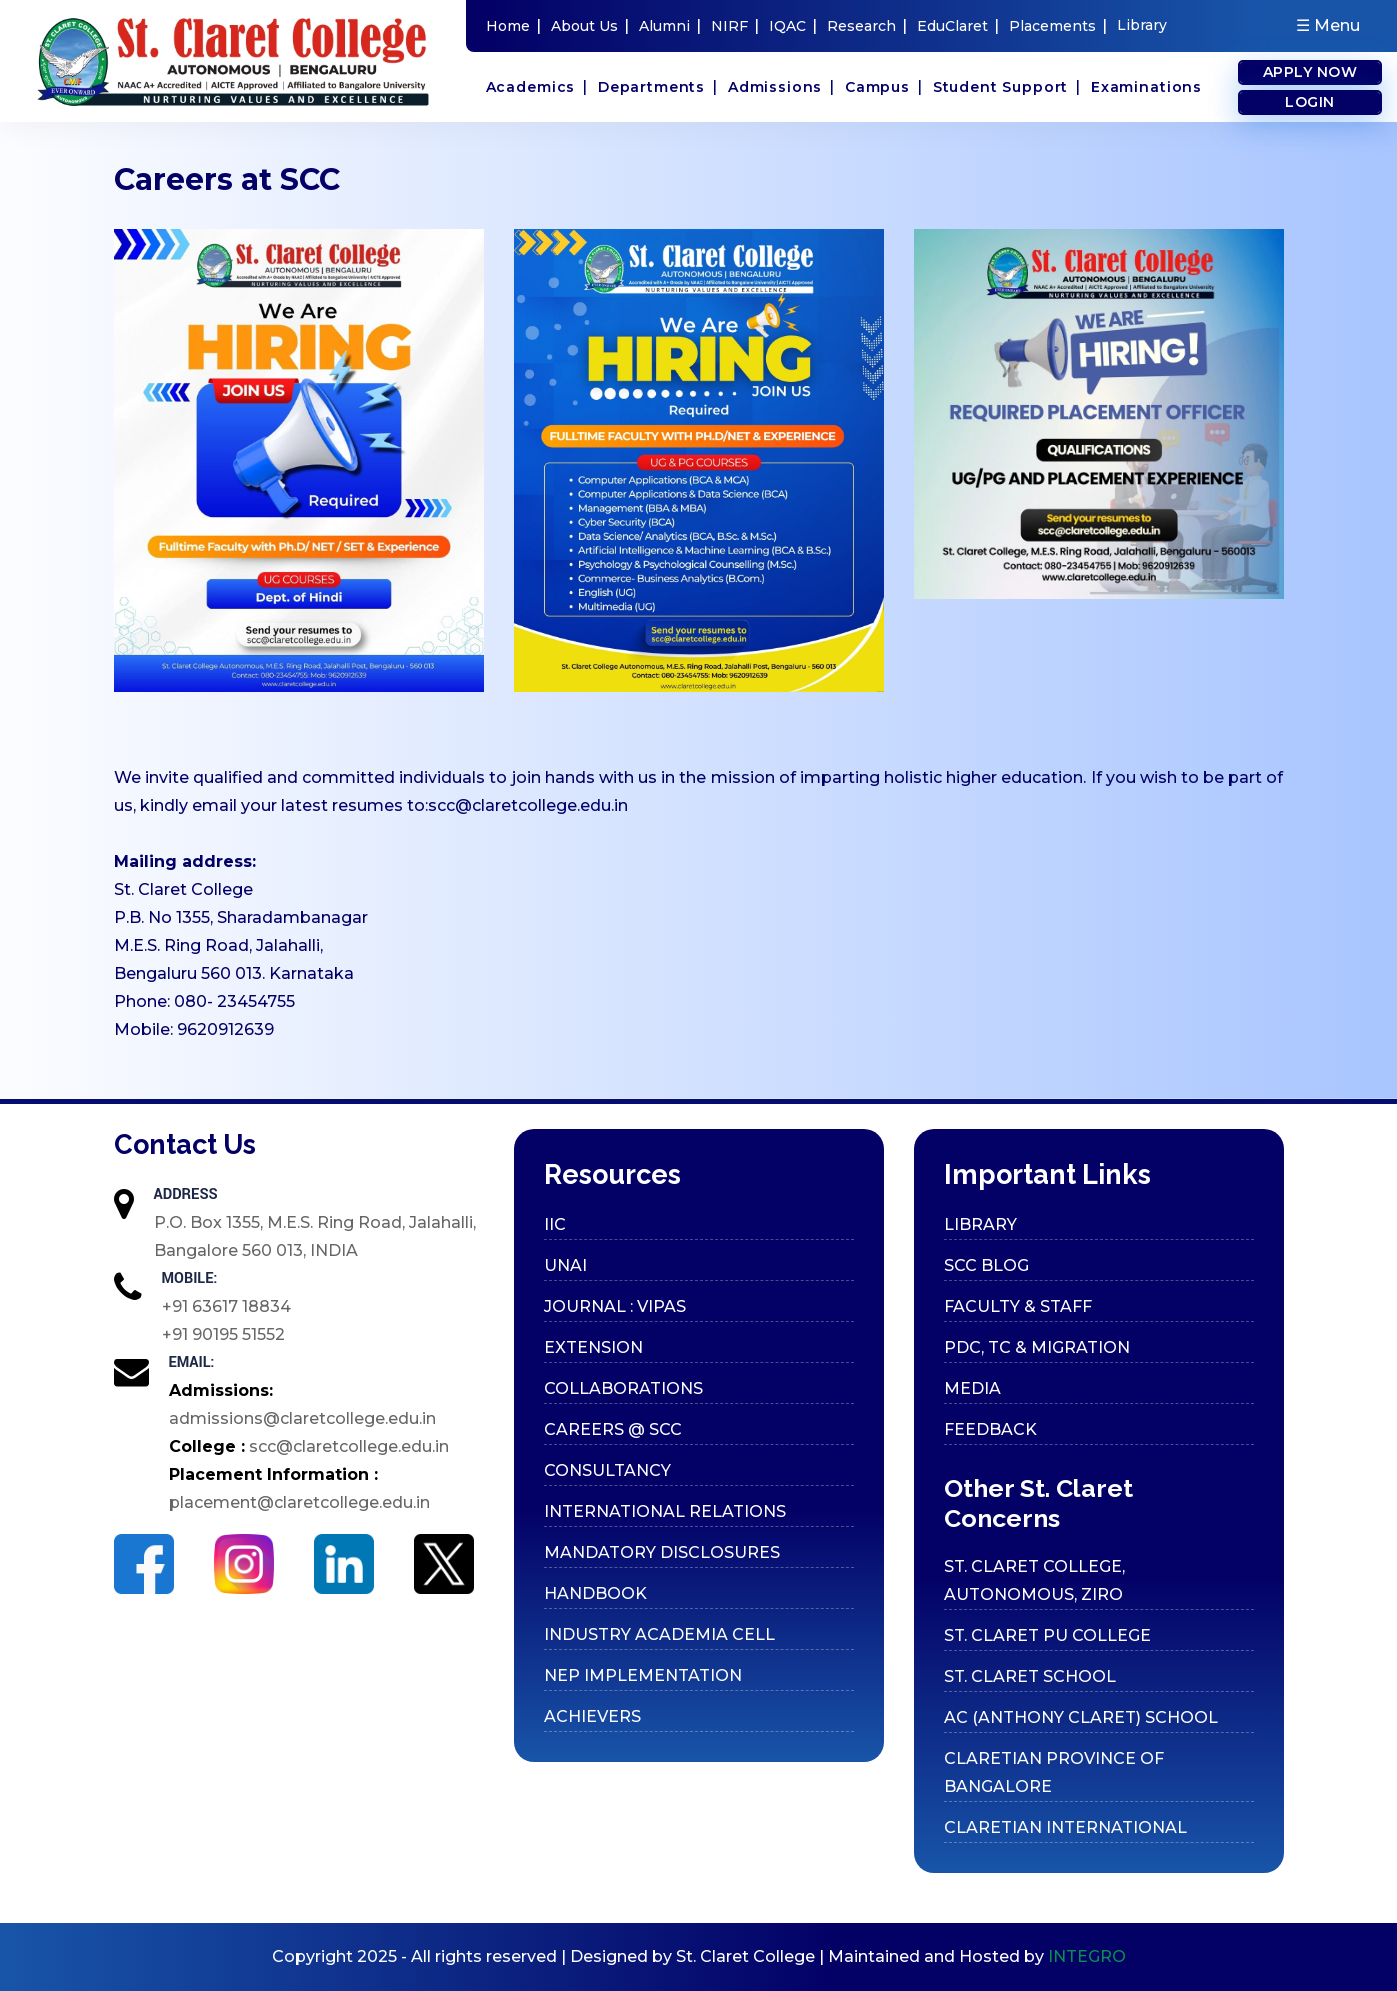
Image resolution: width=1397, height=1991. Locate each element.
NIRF (735, 25)
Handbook (595, 1593)
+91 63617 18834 (226, 1306)
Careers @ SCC (613, 1429)
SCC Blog (986, 1265)
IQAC (793, 25)
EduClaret (958, 25)
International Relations (665, 1511)
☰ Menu (1328, 25)
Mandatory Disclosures (662, 1552)
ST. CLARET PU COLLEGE (1047, 1635)
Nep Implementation (643, 1675)
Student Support (1007, 86)
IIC (555, 1224)
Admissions (781, 86)
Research (867, 25)
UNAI (565, 1265)
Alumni (670, 25)
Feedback (990, 1429)
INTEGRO (1087, 1956)
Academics (537, 86)
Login (1310, 102)
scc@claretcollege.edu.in (528, 805)
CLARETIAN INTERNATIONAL (1065, 1827)
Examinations (1146, 87)
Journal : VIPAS (615, 1306)
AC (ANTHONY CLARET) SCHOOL (1081, 1717)
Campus (884, 86)
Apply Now (1310, 72)
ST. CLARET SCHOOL (1030, 1676)
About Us (590, 25)
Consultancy (607, 1470)
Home (513, 25)
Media (972, 1388)
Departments (658, 86)
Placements (1058, 25)
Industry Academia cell (659, 1634)
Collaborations (623, 1388)
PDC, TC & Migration (1037, 1347)
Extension (593, 1347)
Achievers (592, 1716)
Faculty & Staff (1018, 1306)
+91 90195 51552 (223, 1334)
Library (1142, 25)
